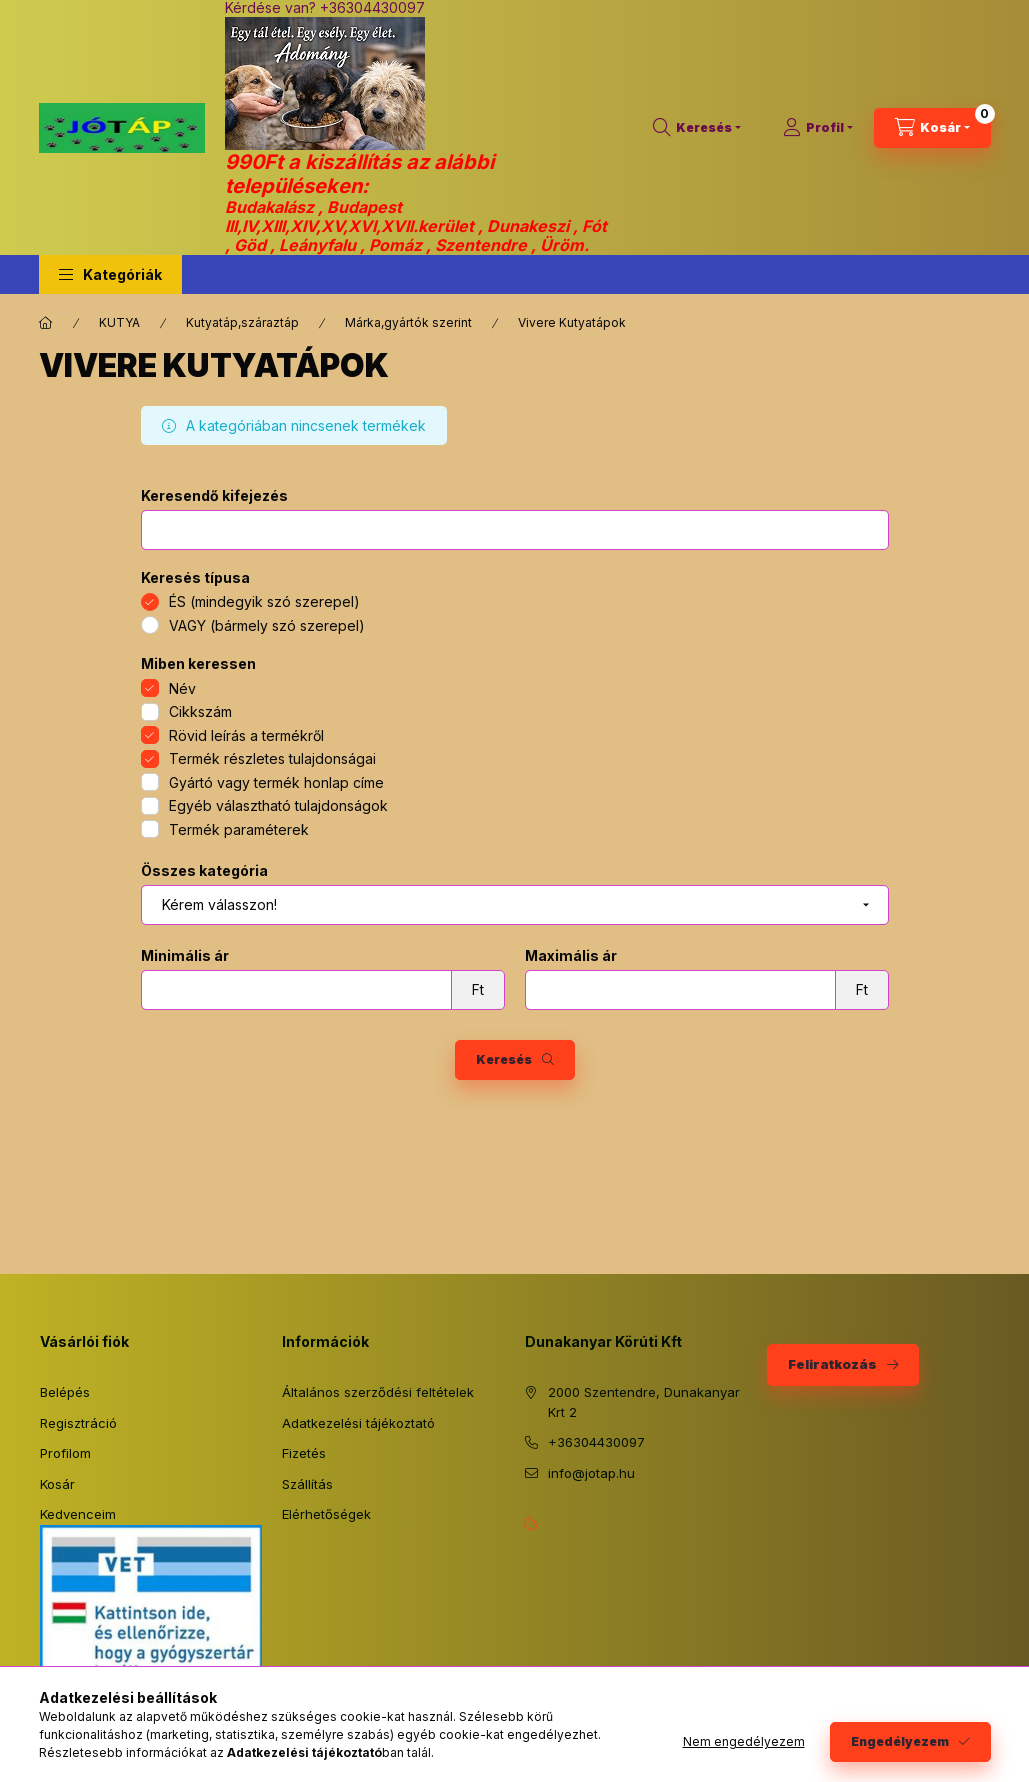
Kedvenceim (78, 1514)
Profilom (65, 1453)
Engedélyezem (900, 1741)
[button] (110, 274)
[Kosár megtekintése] (932, 128)
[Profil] (818, 128)
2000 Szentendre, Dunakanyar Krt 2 (644, 1402)
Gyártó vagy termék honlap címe (276, 782)
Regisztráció (78, 1423)
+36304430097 (596, 1442)
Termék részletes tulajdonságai (272, 758)
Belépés (65, 1392)
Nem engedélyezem (744, 1741)
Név (182, 688)
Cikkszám (200, 711)
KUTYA (119, 322)
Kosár (57, 1484)
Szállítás (307, 1484)
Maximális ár (571, 956)
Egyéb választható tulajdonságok (278, 805)
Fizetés (304, 1453)
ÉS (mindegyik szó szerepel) (264, 601)
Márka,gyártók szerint (408, 322)
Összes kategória (204, 871)
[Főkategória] (46, 323)
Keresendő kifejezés (214, 496)
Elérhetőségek (326, 1514)
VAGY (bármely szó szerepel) (267, 625)
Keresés (504, 1059)
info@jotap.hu (591, 1473)
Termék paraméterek (239, 829)
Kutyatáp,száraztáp (242, 322)
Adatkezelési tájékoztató (358, 1423)
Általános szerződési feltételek (378, 1392)
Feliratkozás (832, 1364)
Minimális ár (185, 956)
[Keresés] (697, 128)
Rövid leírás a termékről (246, 735)
